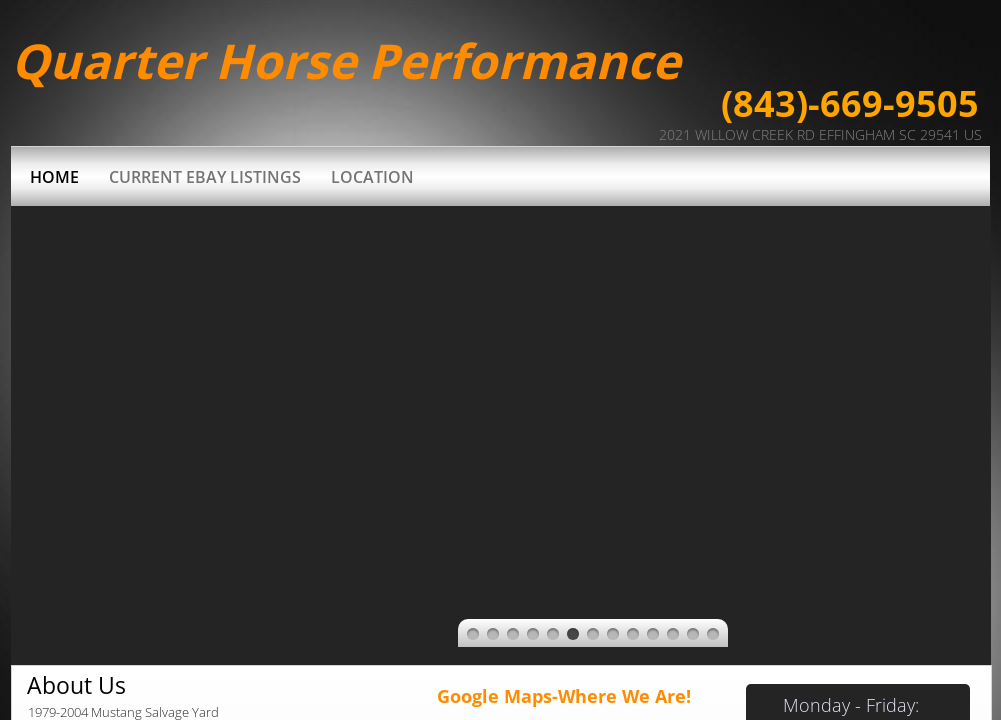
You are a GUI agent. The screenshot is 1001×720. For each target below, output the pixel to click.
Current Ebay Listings (205, 177)
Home (54, 177)
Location (372, 177)
